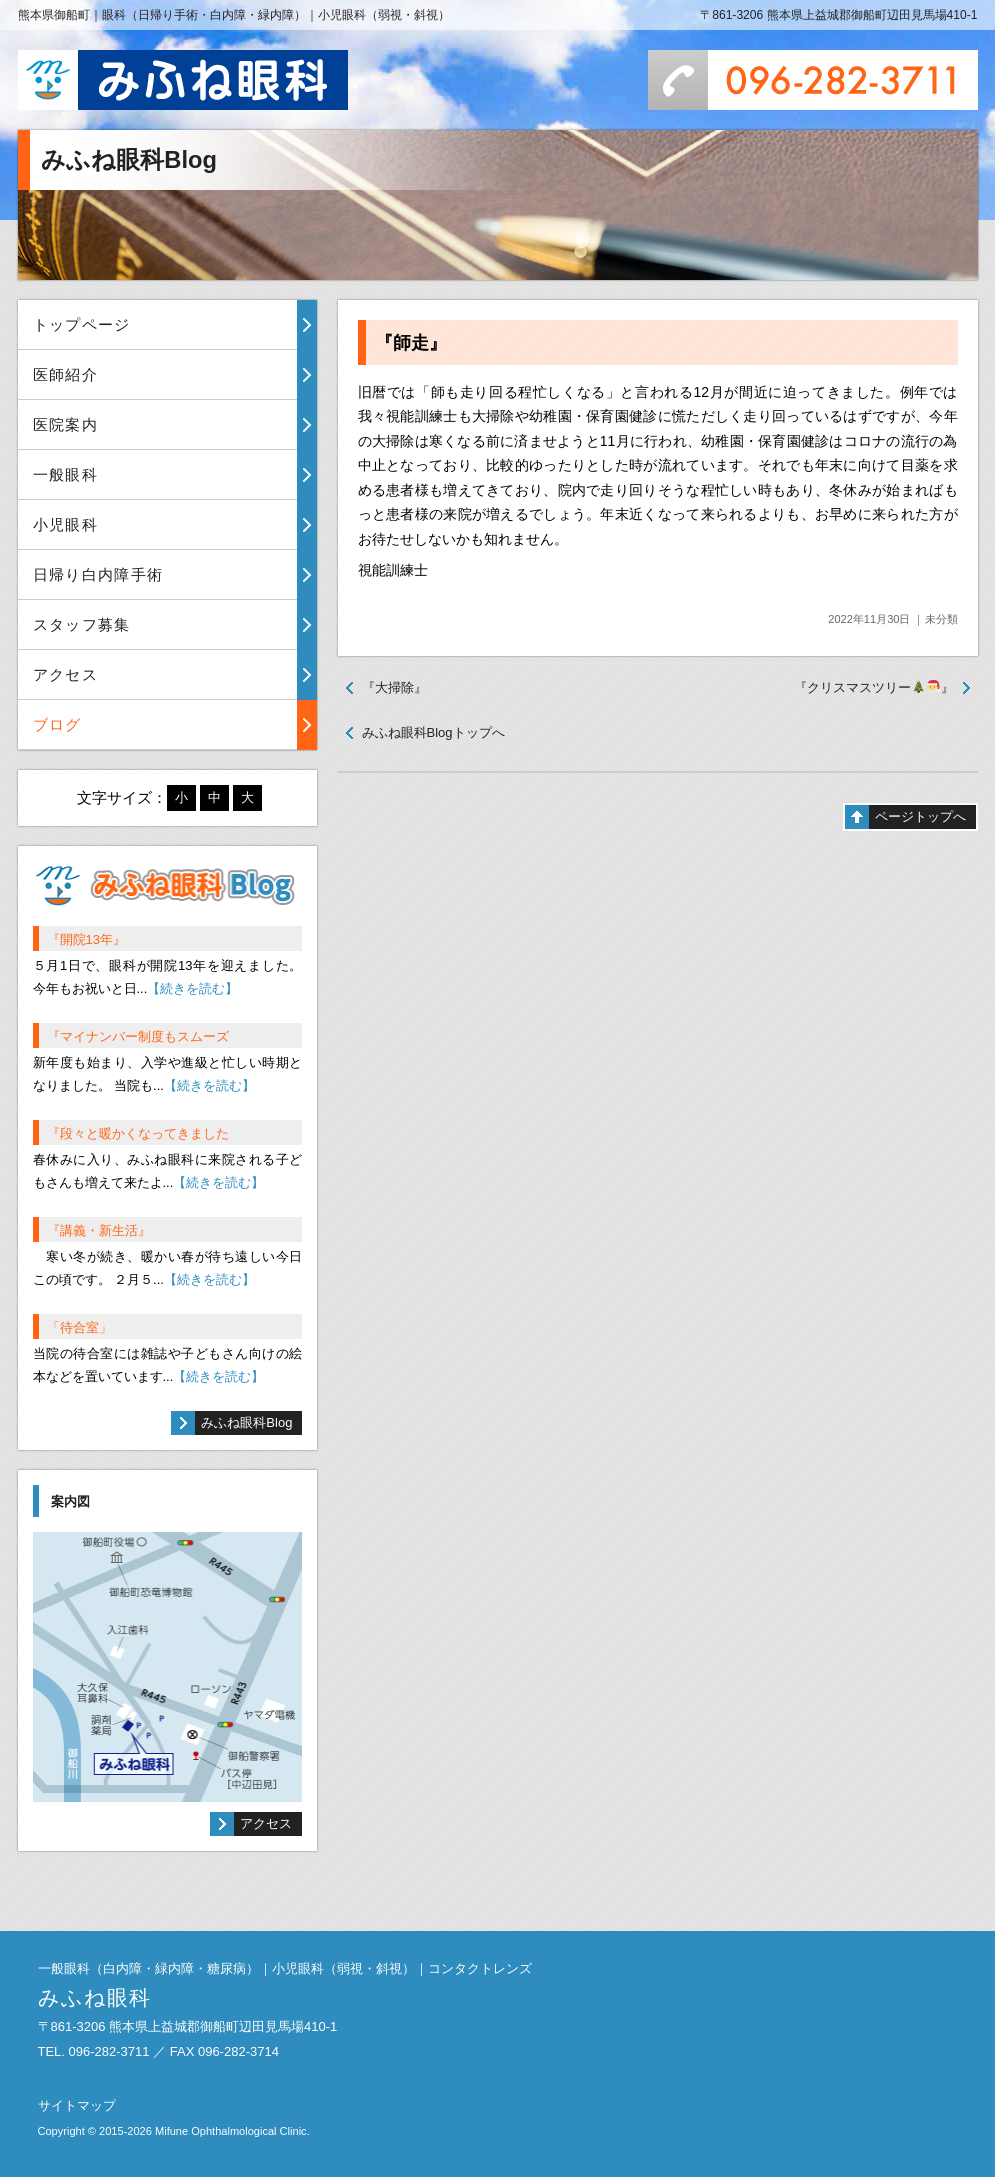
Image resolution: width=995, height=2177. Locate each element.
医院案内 (65, 424)
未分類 (941, 619)
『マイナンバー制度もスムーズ (138, 1036)
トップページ (82, 324)
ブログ (57, 724)
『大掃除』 (394, 687)
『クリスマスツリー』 (874, 687)
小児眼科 (65, 524)
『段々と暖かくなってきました (138, 1133)
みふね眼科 (183, 80)
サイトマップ (77, 2105)
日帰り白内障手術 (98, 574)
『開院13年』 (86, 939)
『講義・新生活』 (99, 1230)
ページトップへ (920, 816)
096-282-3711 (813, 80)
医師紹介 (65, 374)
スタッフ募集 (82, 624)
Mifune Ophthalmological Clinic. (232, 2131)
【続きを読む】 (192, 988)
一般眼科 (65, 474)
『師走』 (411, 343)
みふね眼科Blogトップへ (433, 732)
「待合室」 (79, 1327)
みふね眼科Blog (246, 1422)
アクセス (65, 674)
